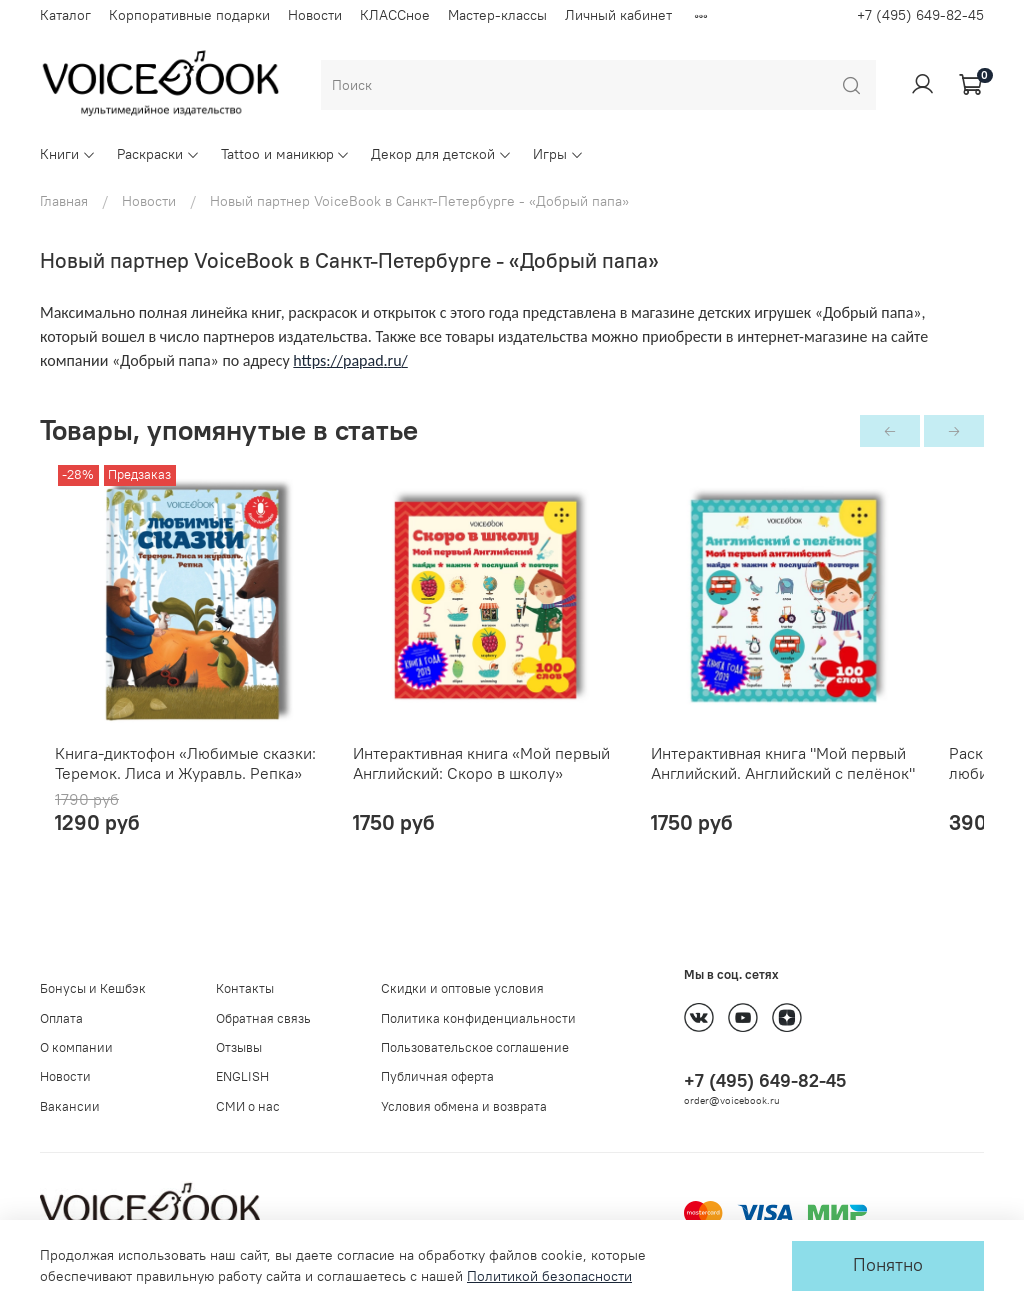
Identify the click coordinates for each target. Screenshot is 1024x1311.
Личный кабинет (618, 15)
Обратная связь (263, 1018)
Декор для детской (441, 154)
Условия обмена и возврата (464, 1106)
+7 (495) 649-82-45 (920, 15)
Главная (64, 201)
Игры (558, 154)
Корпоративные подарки (189, 15)
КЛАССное (395, 15)
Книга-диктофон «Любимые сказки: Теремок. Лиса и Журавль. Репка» (170, 789)
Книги (68, 154)
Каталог (65, 15)
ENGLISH (242, 1076)
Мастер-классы (497, 15)
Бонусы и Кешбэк (93, 988)
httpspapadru (350, 360)
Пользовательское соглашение (475, 1047)
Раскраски (158, 154)
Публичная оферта (437, 1076)
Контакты (245, 988)
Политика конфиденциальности (478, 1018)
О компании (76, 1047)
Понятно (888, 1265)
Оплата (61, 1018)
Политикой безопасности (549, 1276)
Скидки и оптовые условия (462, 988)
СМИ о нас (248, 1106)
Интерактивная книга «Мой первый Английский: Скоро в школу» (493, 789)
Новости (315, 15)
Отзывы (239, 1047)
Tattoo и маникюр (286, 154)
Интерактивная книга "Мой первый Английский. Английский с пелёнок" (821, 789)
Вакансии (70, 1106)
